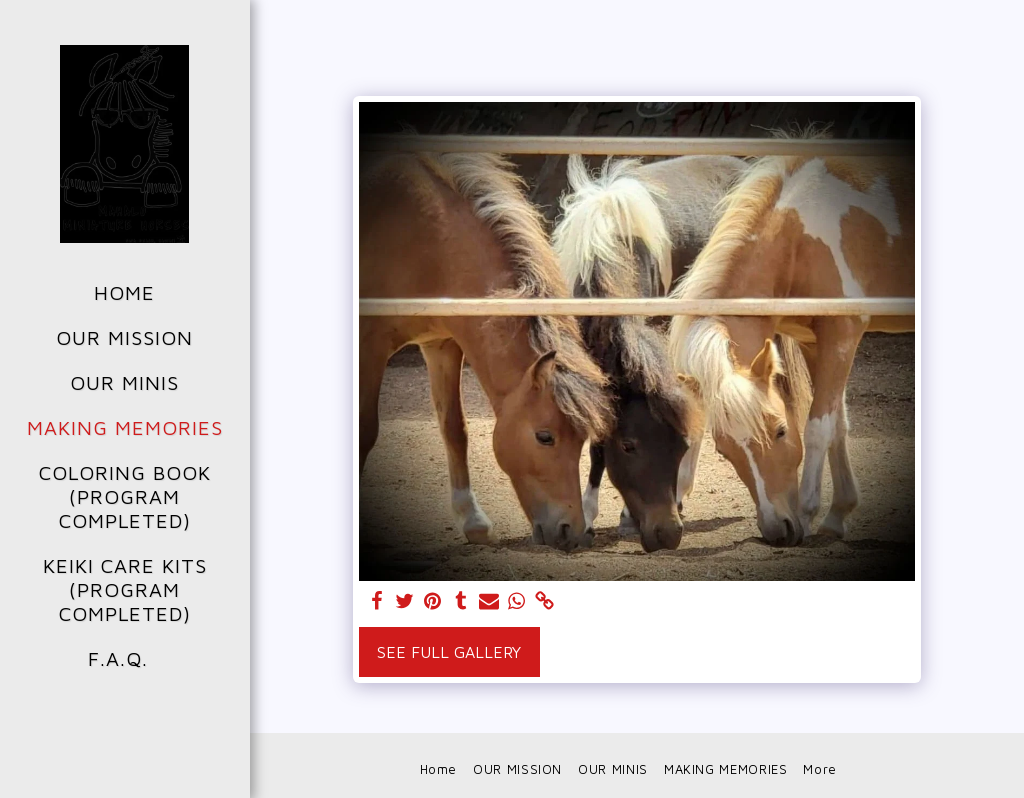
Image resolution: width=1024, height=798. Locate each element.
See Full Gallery (449, 652)
